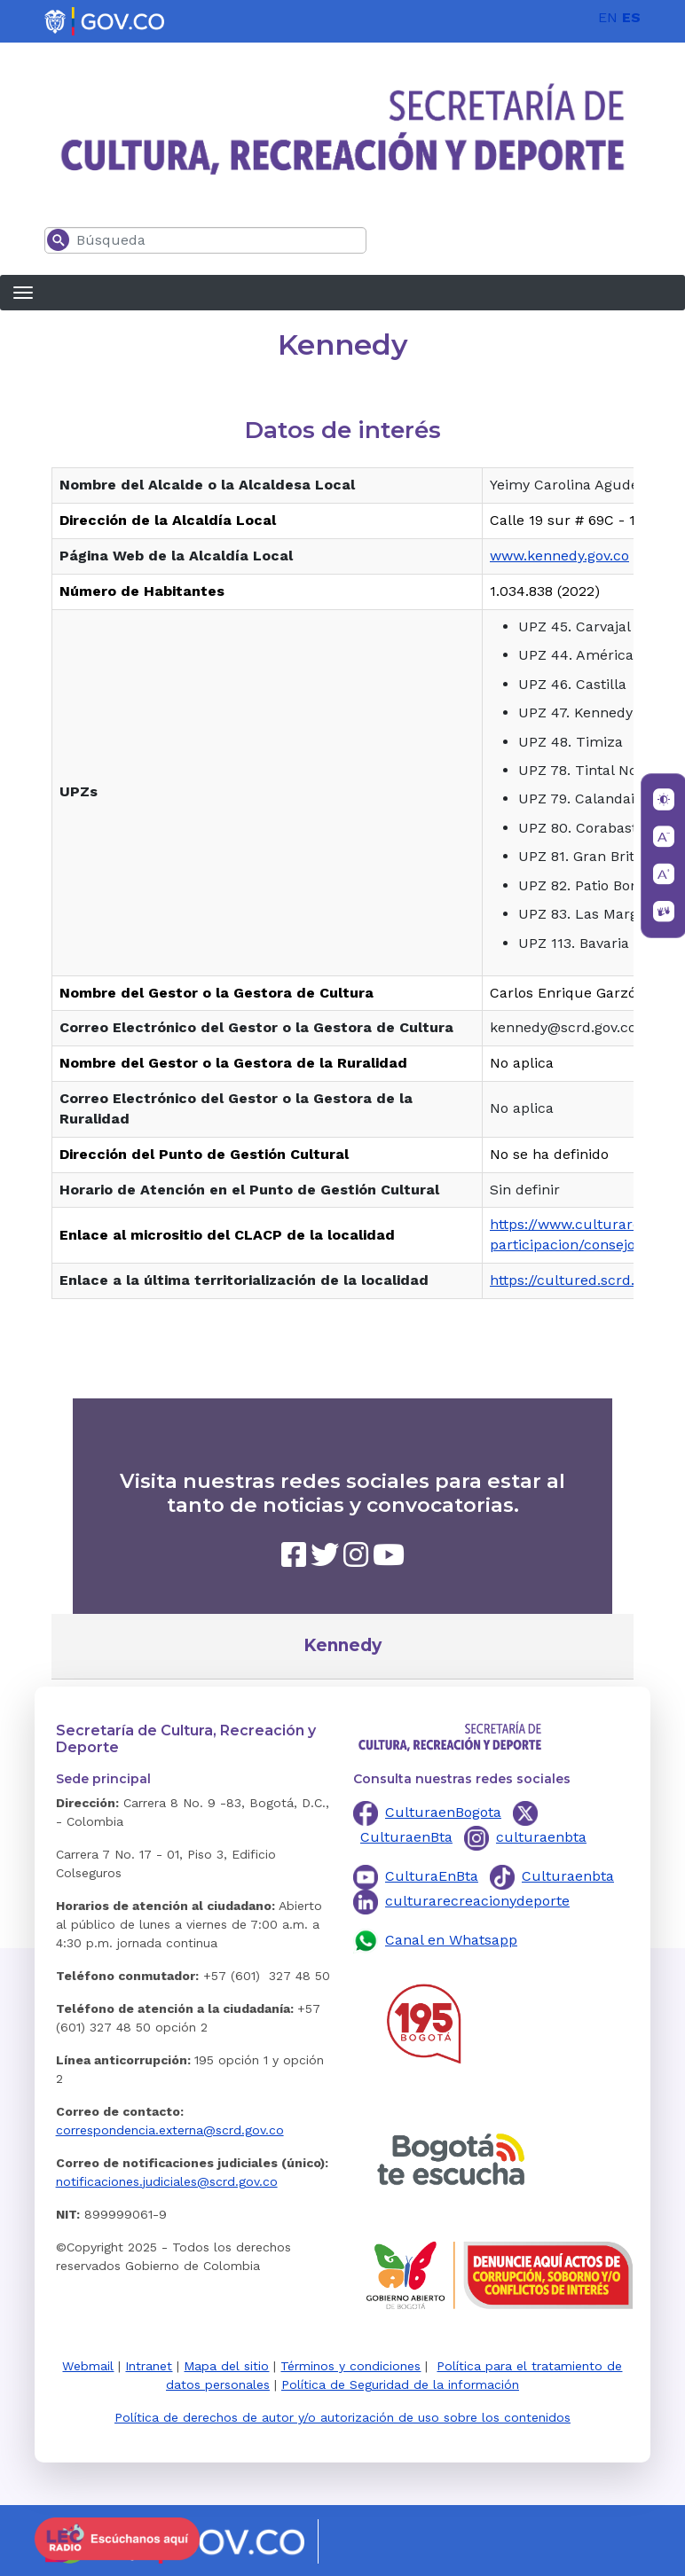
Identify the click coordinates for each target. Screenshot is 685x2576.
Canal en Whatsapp (451, 1939)
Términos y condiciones (350, 2366)
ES (631, 17)
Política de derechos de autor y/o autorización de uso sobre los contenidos (342, 2417)
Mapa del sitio (226, 2366)
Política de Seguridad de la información (400, 2384)
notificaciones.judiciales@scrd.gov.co (167, 2181)
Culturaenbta (568, 1875)
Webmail (88, 2366)
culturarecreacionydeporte (477, 1900)
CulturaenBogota (443, 1812)
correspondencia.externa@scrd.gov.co (170, 2130)
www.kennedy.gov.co (559, 555)
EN (608, 17)
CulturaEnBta (431, 1875)
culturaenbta (541, 1836)
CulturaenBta (406, 1836)
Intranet (148, 2366)
